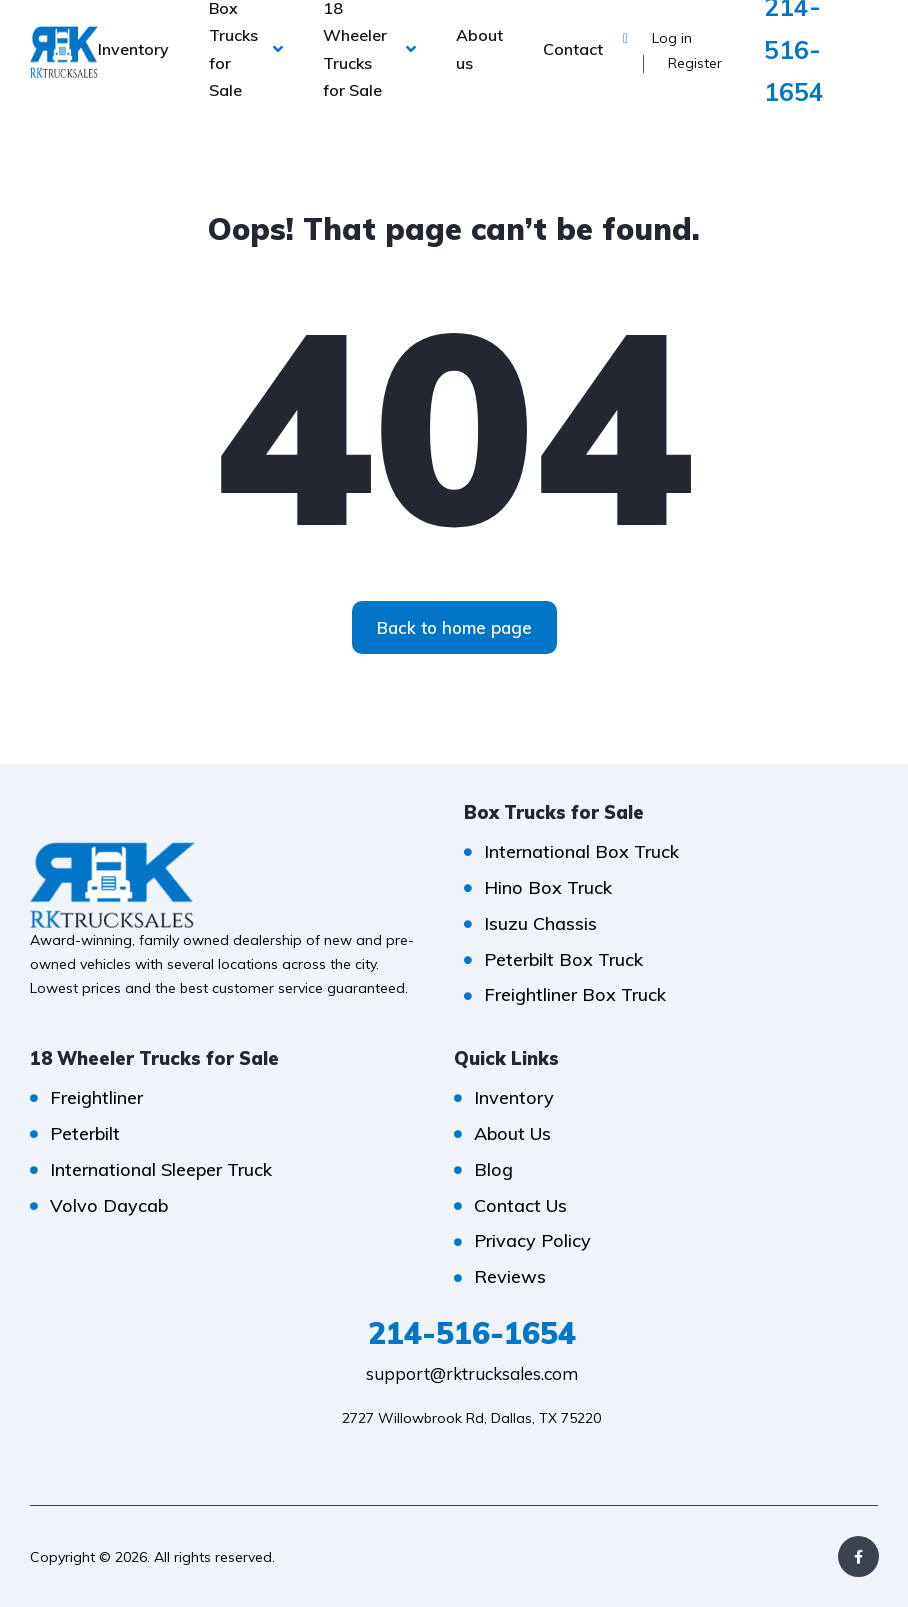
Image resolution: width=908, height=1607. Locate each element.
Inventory (133, 49)
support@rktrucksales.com (472, 1373)
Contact (573, 49)
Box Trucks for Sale (233, 49)
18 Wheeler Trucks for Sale (355, 49)
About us (479, 48)
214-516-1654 (472, 1333)
